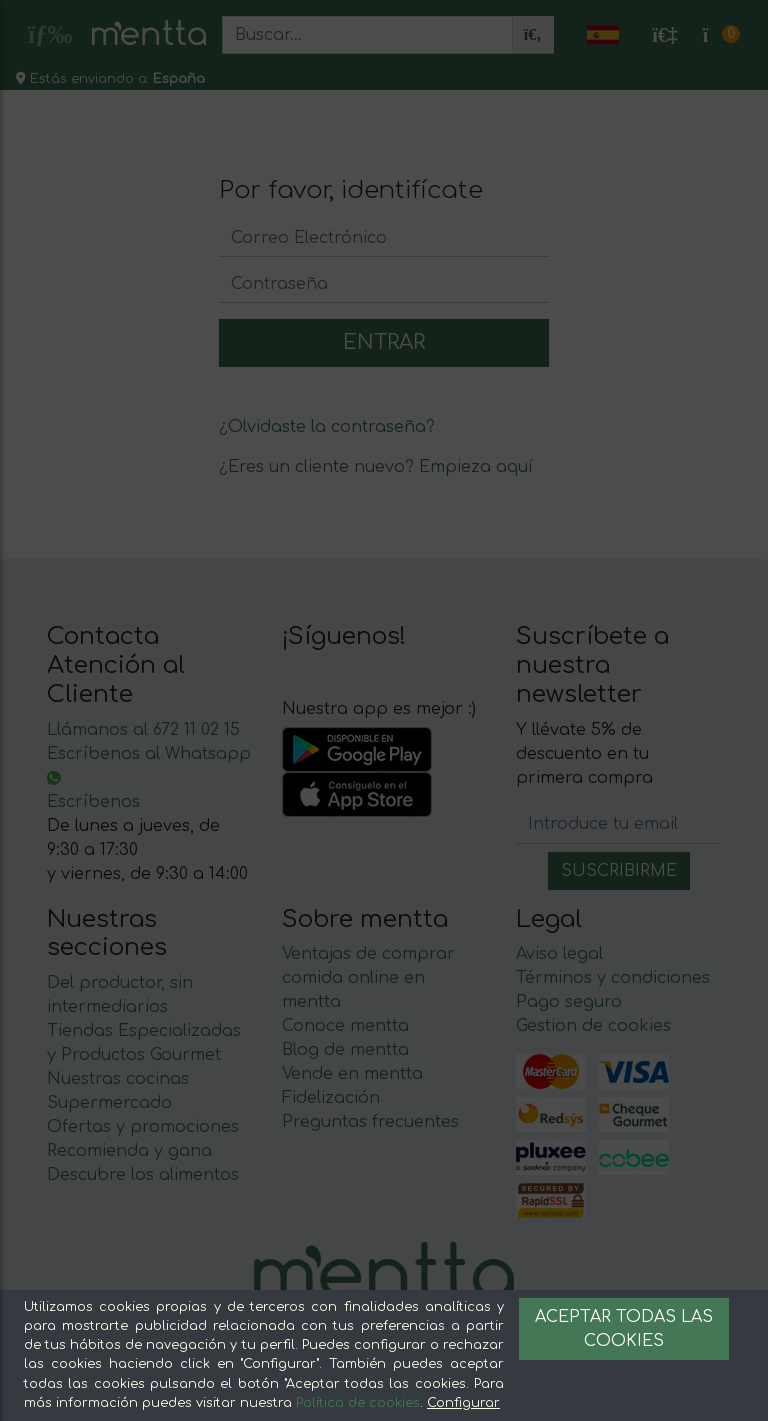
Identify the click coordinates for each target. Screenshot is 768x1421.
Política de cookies (358, 1403)
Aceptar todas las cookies (624, 1329)
